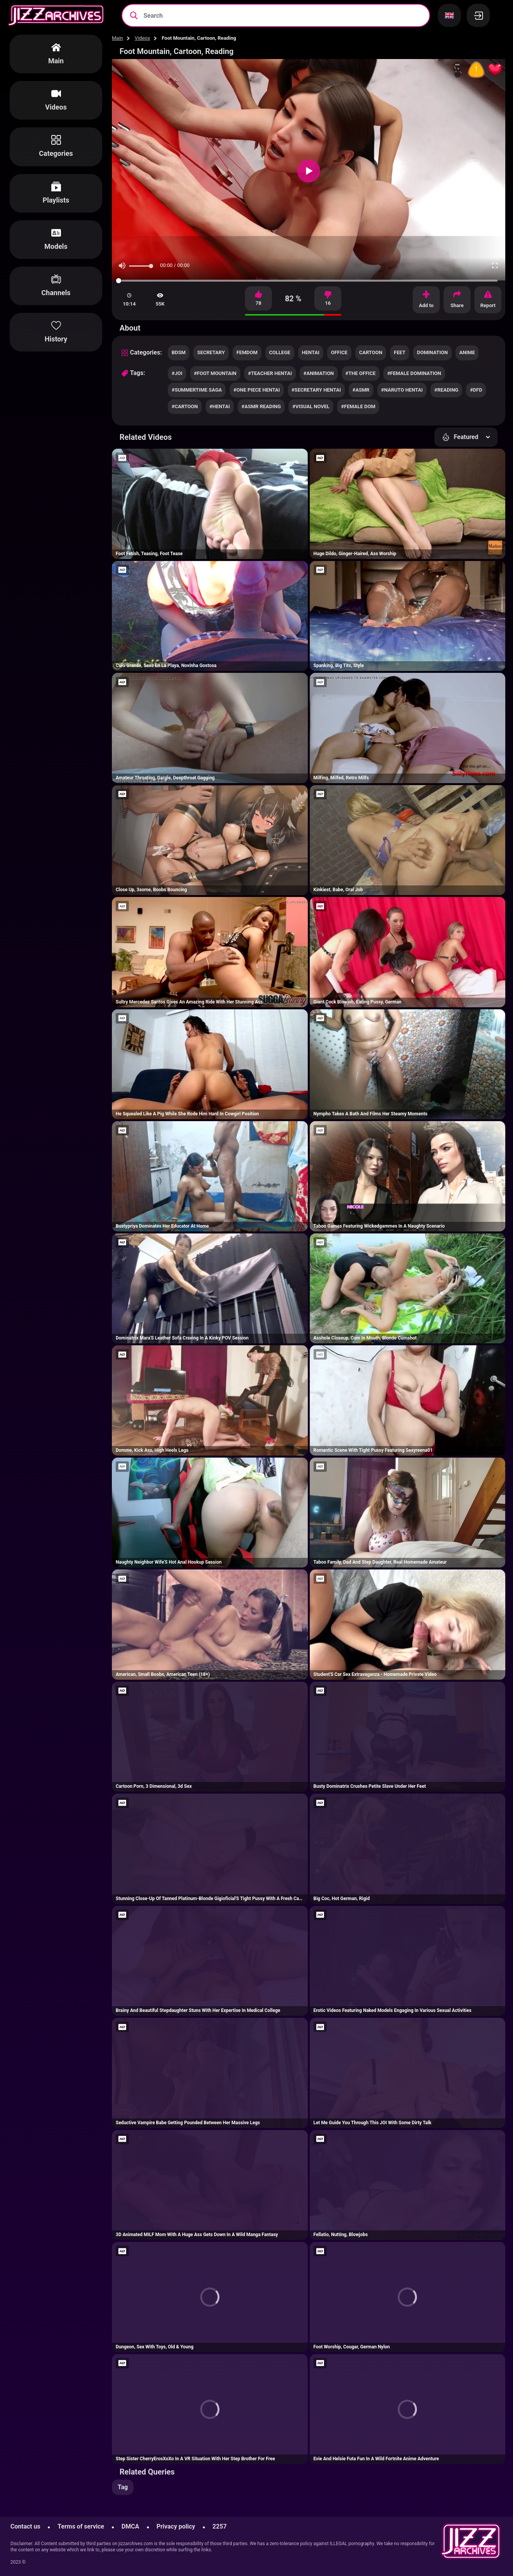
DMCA (130, 2526)
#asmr (361, 390)
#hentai (219, 406)
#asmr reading (261, 406)
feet (399, 352)
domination (432, 352)
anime (467, 352)
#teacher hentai (270, 373)
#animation (319, 373)
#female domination (414, 373)
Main (117, 38)
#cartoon (185, 406)
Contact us (25, 2526)
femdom (247, 352)
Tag (123, 2487)
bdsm (179, 352)
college (279, 352)
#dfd (476, 390)
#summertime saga (197, 390)
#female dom (358, 406)
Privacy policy (176, 2526)
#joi (177, 373)
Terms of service (80, 2526)
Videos (142, 38)
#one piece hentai (256, 390)
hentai (310, 352)
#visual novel (310, 406)
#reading (446, 390)
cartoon (370, 352)
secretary (211, 352)
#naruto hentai (402, 390)
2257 (220, 2526)
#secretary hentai (316, 390)
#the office (361, 373)
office (339, 352)
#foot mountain (215, 373)
